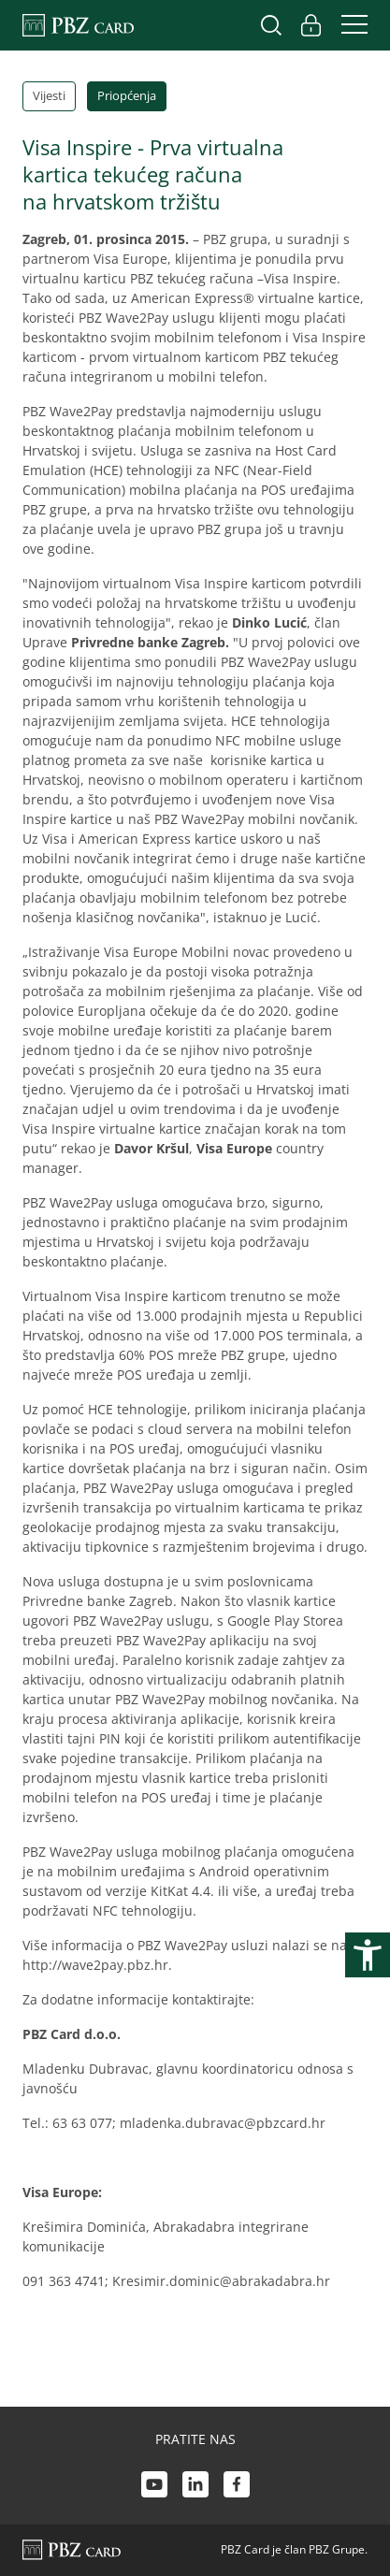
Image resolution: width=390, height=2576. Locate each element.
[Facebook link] (237, 2486)
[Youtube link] (154, 2486)
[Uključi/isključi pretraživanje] (271, 25)
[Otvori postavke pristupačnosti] (367, 1954)
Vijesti (49, 95)
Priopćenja (126, 95)
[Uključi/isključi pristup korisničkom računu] (310, 25)
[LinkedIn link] (195, 2486)
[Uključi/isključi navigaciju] (349, 25)
